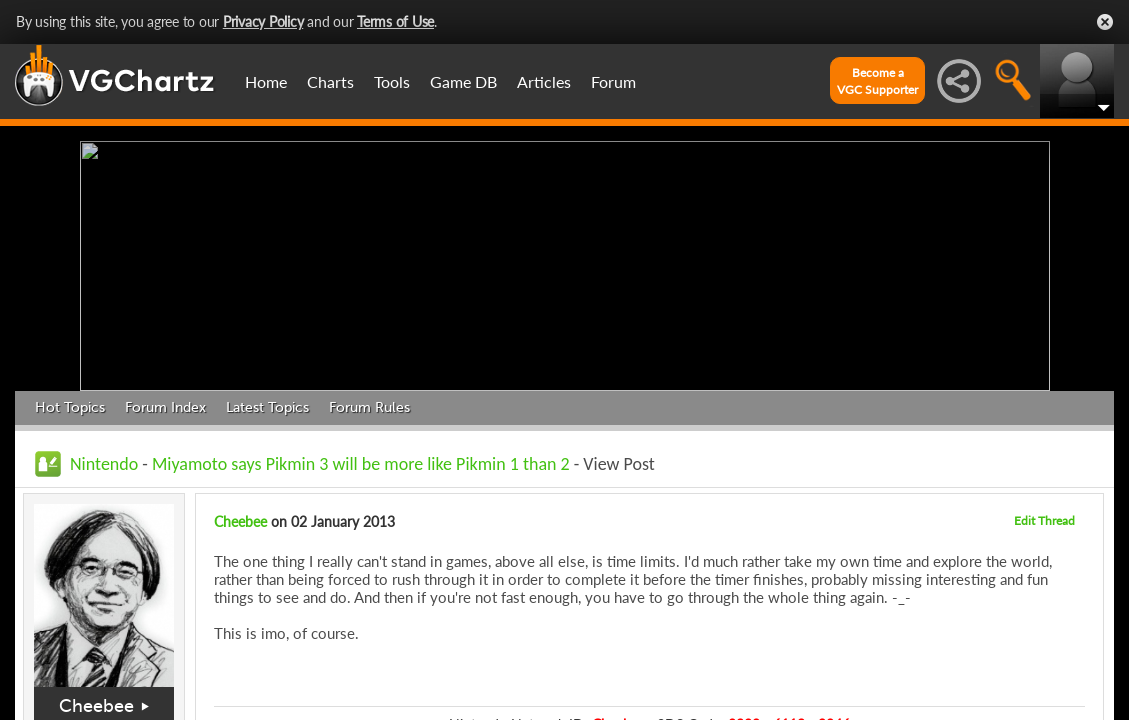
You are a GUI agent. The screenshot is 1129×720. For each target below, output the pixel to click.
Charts (330, 81)
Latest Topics (267, 407)
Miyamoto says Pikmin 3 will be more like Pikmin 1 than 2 (361, 464)
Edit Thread (1044, 520)
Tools (392, 81)
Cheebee (96, 706)
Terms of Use (395, 21)
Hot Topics (70, 407)
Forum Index (165, 407)
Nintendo (104, 464)
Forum (613, 81)
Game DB (463, 81)
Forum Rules (369, 407)
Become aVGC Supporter (877, 81)
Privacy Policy (263, 21)
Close (1105, 22)
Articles (544, 81)
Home (266, 81)
